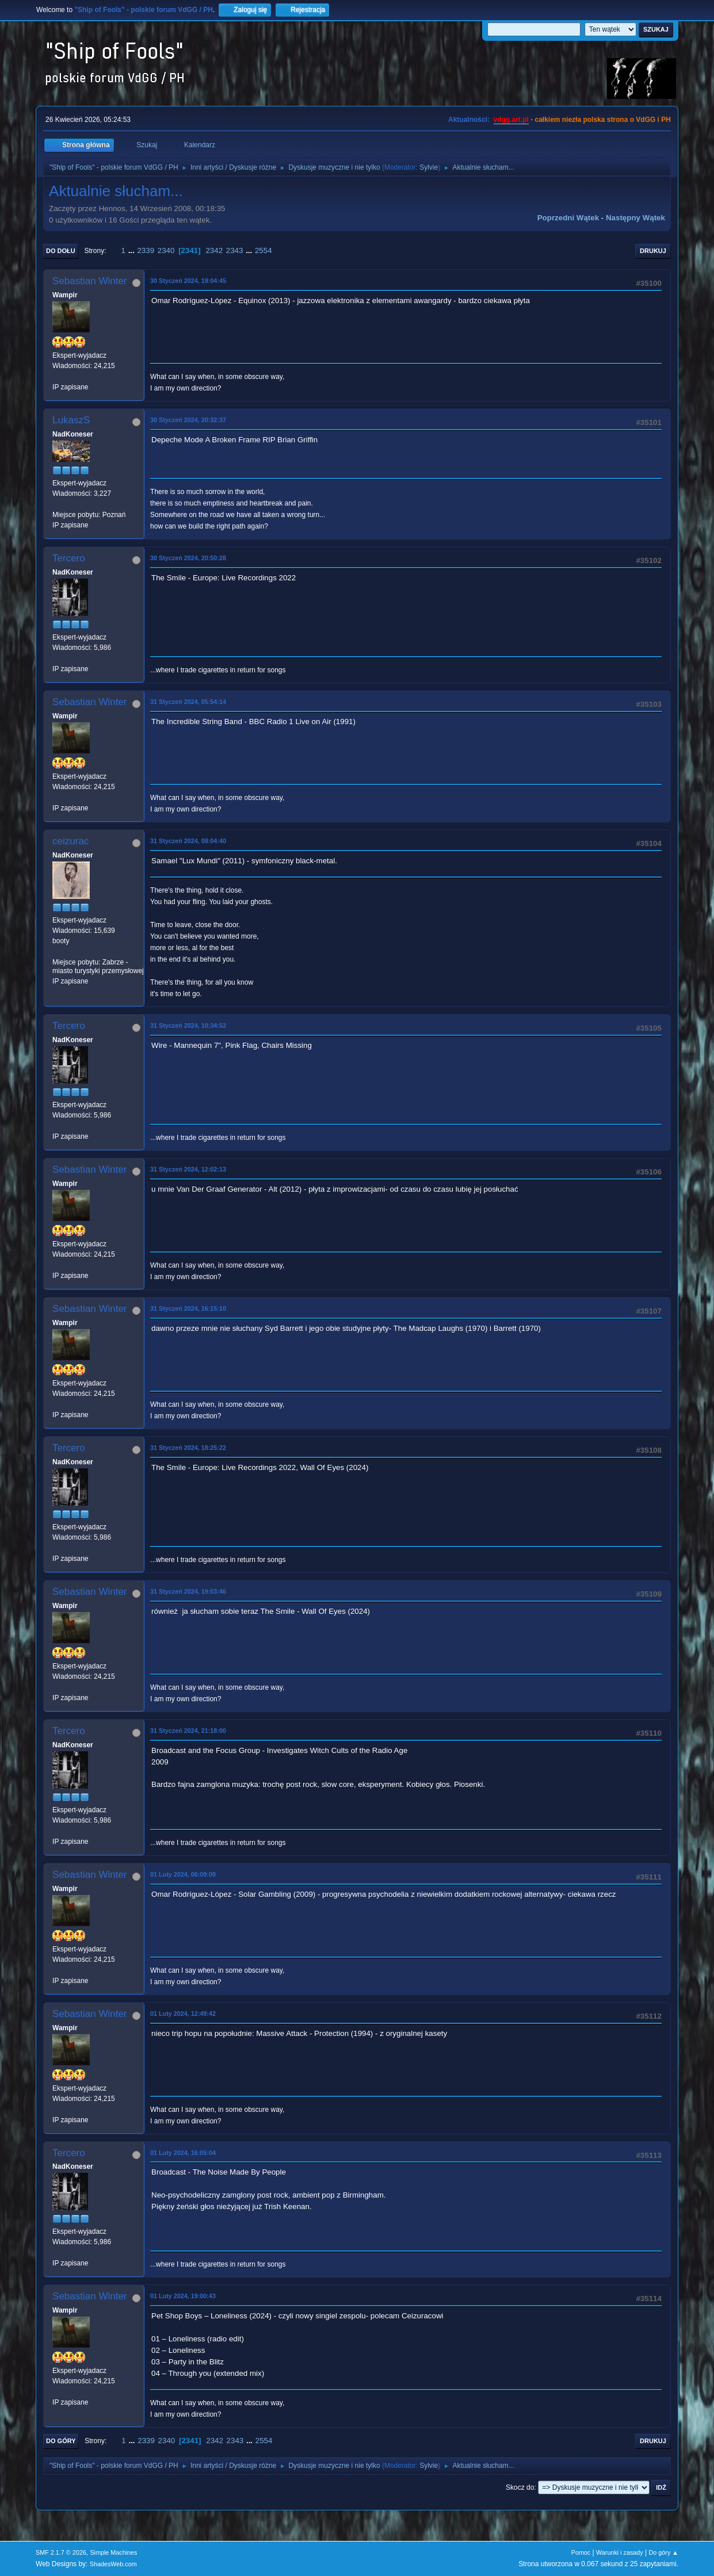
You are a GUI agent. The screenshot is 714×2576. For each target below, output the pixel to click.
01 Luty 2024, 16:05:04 (183, 2152)
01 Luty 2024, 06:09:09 (183, 1874)
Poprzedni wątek (568, 217)
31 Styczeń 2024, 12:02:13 (188, 1169)
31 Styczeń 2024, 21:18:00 (188, 1730)
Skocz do (520, 2487)
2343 (234, 250)
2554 (263, 250)
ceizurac (70, 841)
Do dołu (60, 250)
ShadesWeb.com (113, 2563)
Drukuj (653, 250)
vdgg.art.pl (511, 120)
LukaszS (71, 420)
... (132, 250)
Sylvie (428, 167)
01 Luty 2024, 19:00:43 (183, 2295)
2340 (166, 250)
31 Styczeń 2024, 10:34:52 (188, 1025)
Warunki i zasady (619, 2552)
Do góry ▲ (663, 2552)
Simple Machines (113, 2552)
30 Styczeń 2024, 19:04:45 (188, 280)
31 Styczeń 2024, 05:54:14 (188, 701)
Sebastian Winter (89, 280)
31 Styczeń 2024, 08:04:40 (188, 840)
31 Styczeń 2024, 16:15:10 (188, 1308)
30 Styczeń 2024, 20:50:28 (188, 557)
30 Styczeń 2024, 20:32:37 (188, 419)
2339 (145, 250)
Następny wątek (635, 217)
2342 (214, 250)
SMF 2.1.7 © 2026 (61, 2552)
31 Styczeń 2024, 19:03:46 (188, 1591)
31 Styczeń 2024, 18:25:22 (188, 1447)
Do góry (61, 2440)
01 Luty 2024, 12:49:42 (183, 2013)
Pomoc (581, 2552)
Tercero (68, 558)
